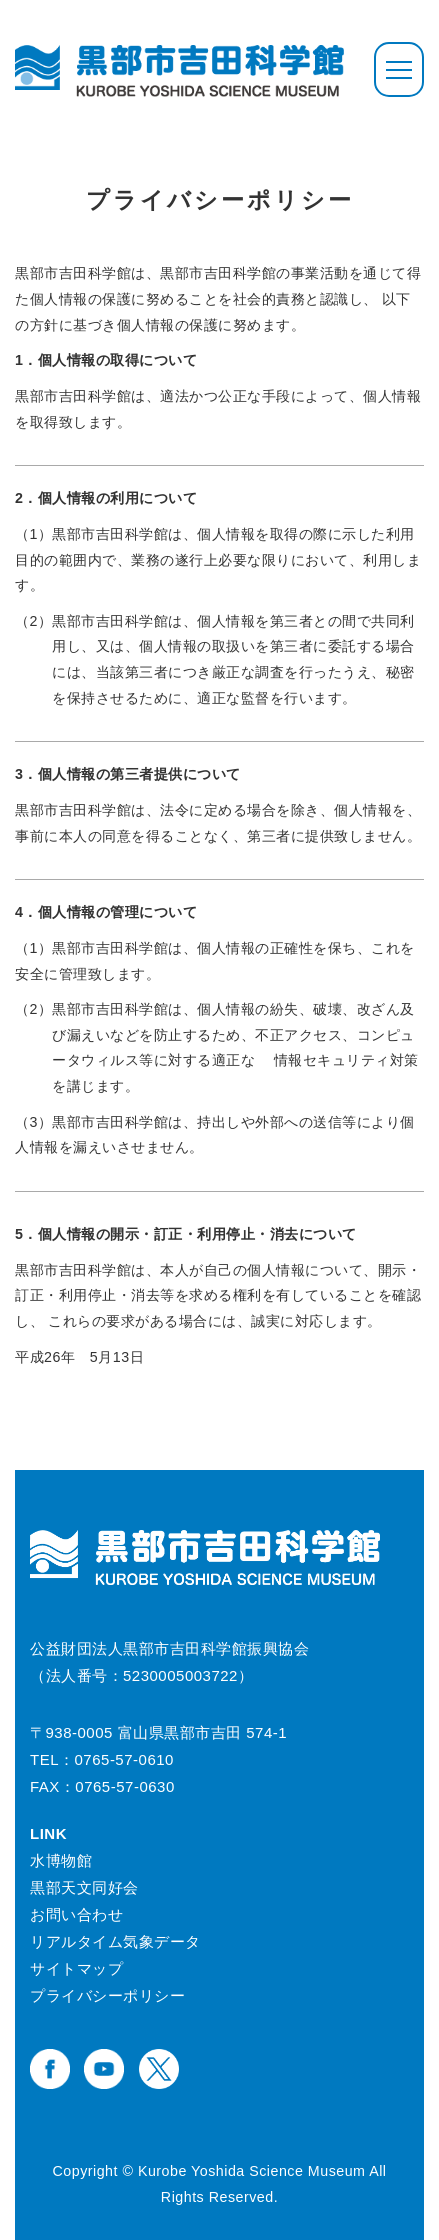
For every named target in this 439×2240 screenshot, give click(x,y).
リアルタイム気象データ (115, 1941)
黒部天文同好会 (84, 1887)
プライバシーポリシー (107, 1995)
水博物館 (61, 1860)
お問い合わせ (76, 1914)
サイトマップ (76, 1968)
